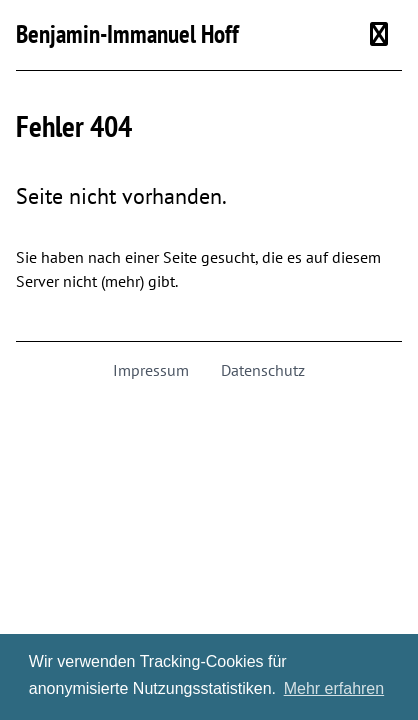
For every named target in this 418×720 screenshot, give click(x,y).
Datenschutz (263, 370)
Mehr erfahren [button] (334, 688)
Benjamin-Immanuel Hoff (127, 34)
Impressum (151, 370)
